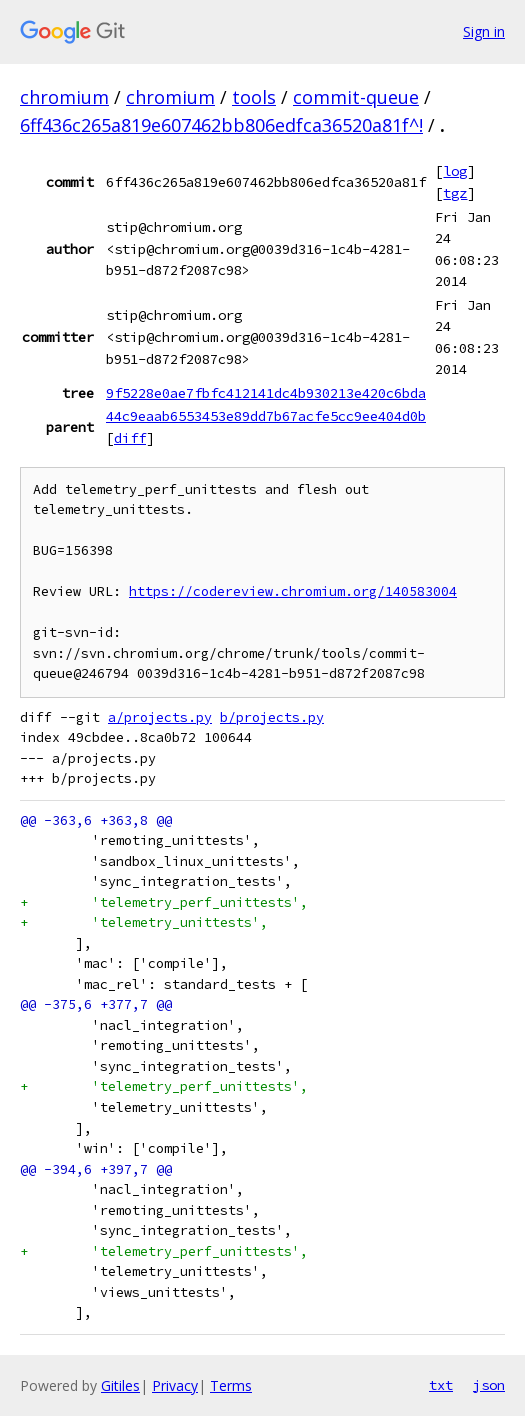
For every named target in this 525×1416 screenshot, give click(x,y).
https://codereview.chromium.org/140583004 (293, 591)
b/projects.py (272, 717)
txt (441, 1385)
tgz (455, 193)
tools (254, 97)
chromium (64, 97)
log (455, 171)
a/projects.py (160, 717)
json (489, 1385)
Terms (231, 1385)
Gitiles (120, 1385)
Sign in (484, 31)
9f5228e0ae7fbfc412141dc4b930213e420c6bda (266, 393)
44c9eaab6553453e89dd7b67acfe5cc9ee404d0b (266, 416)
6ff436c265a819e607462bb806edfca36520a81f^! (221, 125)
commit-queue (356, 97)
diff (130, 438)
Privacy (175, 1385)
